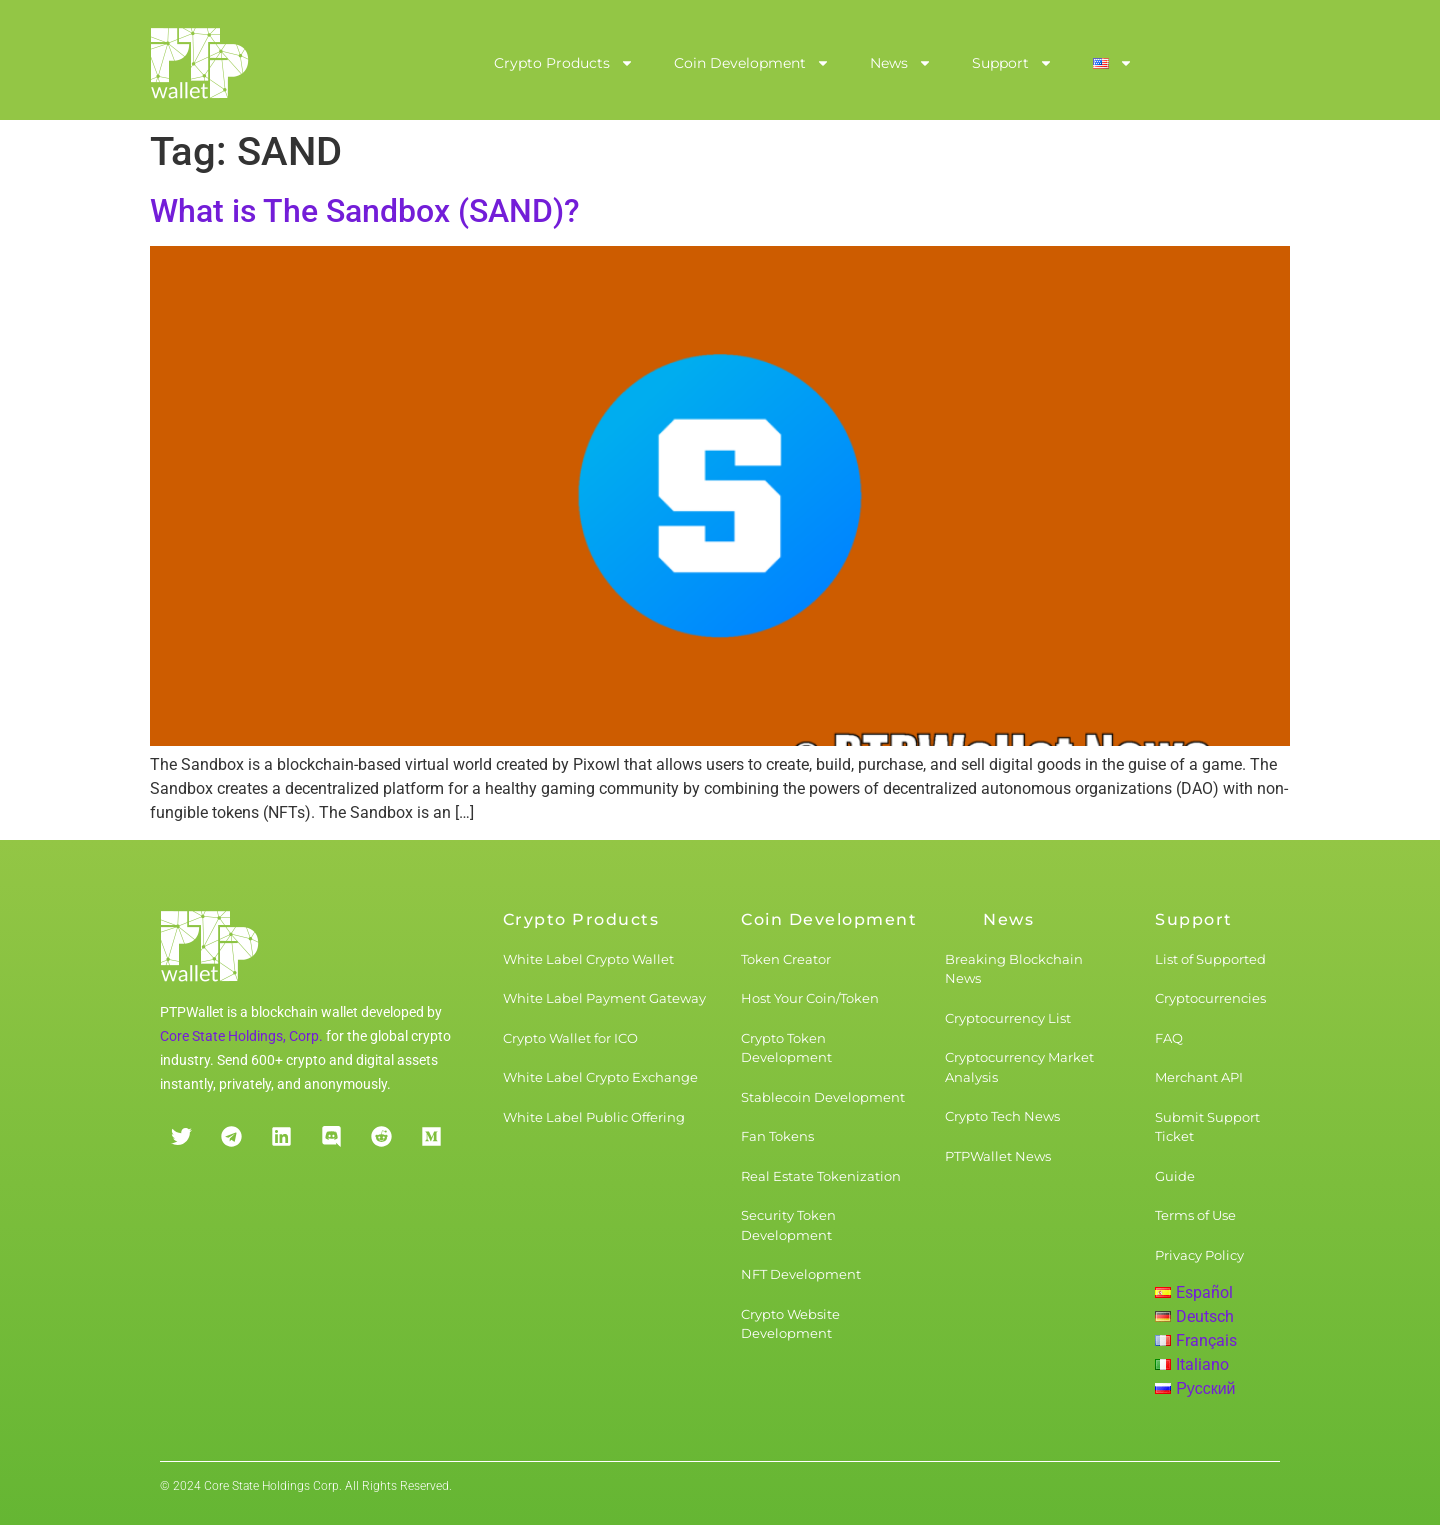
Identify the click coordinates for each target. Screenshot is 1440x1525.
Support (1012, 63)
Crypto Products (564, 63)
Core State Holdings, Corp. (241, 1036)
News (901, 63)
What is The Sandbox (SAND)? (365, 211)
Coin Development (752, 63)
